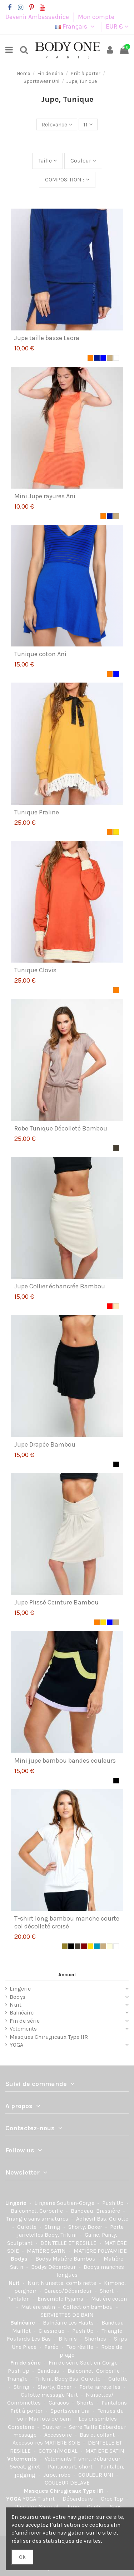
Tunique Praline (36, 812)
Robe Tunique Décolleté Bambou (60, 1128)
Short (107, 2290)
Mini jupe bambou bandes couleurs (65, 1760)
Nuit (15, 2004)
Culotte (27, 2226)
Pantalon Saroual (37, 2506)
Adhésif (86, 2218)
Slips (120, 2338)
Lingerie (20, 1988)
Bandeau (49, 2370)
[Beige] (110, 358)
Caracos (59, 2402)
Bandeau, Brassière (96, 2210)
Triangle (18, 2378)
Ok (22, 2556)
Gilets (95, 2506)
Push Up (113, 2203)
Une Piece (25, 2346)
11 (88, 124)
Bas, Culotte (112, 2218)
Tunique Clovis (35, 970)
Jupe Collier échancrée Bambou (59, 1286)
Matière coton (109, 2298)
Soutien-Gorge (76, 2203)
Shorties (96, 2338)
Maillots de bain (50, 2418)
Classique (52, 2330)
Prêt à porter (27, 2410)
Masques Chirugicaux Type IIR (49, 2036)
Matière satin (38, 2306)
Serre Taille (84, 2426)
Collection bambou (88, 2306)
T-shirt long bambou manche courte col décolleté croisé (66, 1922)
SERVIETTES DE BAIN (67, 2314)
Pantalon (19, 2298)
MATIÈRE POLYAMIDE (100, 2250)
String (53, 2226)
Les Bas (41, 2338)
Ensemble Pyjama (61, 2298)
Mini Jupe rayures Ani (44, 496)
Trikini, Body (52, 2378)
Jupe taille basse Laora (46, 338)
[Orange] (90, 358)
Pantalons (114, 2402)
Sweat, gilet (25, 2466)
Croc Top (113, 2498)
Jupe (73, 2506)
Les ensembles (98, 2418)
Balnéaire (22, 2012)
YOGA (16, 2044)
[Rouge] (110, 1306)
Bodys (17, 1996)
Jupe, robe (57, 2474)
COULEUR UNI (96, 2474)
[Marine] (97, 358)
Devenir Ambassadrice (37, 17)
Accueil (67, 1975)
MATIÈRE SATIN (47, 2250)
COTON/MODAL (59, 2450)
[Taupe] (116, 1148)
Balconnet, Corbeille (37, 2210)
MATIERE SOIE (62, 2442)
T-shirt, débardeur (97, 2458)
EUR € (117, 26)
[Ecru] (110, 1946)
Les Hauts (81, 2322)
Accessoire (58, 2434)
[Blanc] (116, 358)
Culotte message (43, 2394)
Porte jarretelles (100, 2386)
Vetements (23, 2028)
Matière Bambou (75, 2258)
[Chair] (116, 1306)
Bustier (52, 2426)
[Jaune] (116, 832)
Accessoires (28, 2442)
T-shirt (47, 2498)
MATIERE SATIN (104, 2450)
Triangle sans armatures (38, 2218)
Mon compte (96, 17)
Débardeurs (78, 2498)
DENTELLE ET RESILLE (69, 2243)
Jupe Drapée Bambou (44, 1444)
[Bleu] (103, 358)
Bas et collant (98, 2434)
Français (76, 26)
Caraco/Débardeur (68, 2290)
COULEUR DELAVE (67, 2482)
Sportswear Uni (70, 2410)
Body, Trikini (61, 2234)
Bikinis (68, 2338)
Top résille (80, 2346)
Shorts (86, 2402)
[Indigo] (97, 1946)
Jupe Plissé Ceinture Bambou (56, 1602)
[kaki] (65, 1946)
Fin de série (25, 2020)
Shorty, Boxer (86, 2226)
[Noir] (116, 1464)
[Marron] (84, 1946)
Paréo (52, 2346)
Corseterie (22, 2426)
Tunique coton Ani (40, 654)
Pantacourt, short (71, 2466)
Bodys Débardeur (54, 2266)
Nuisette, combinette (69, 2283)
